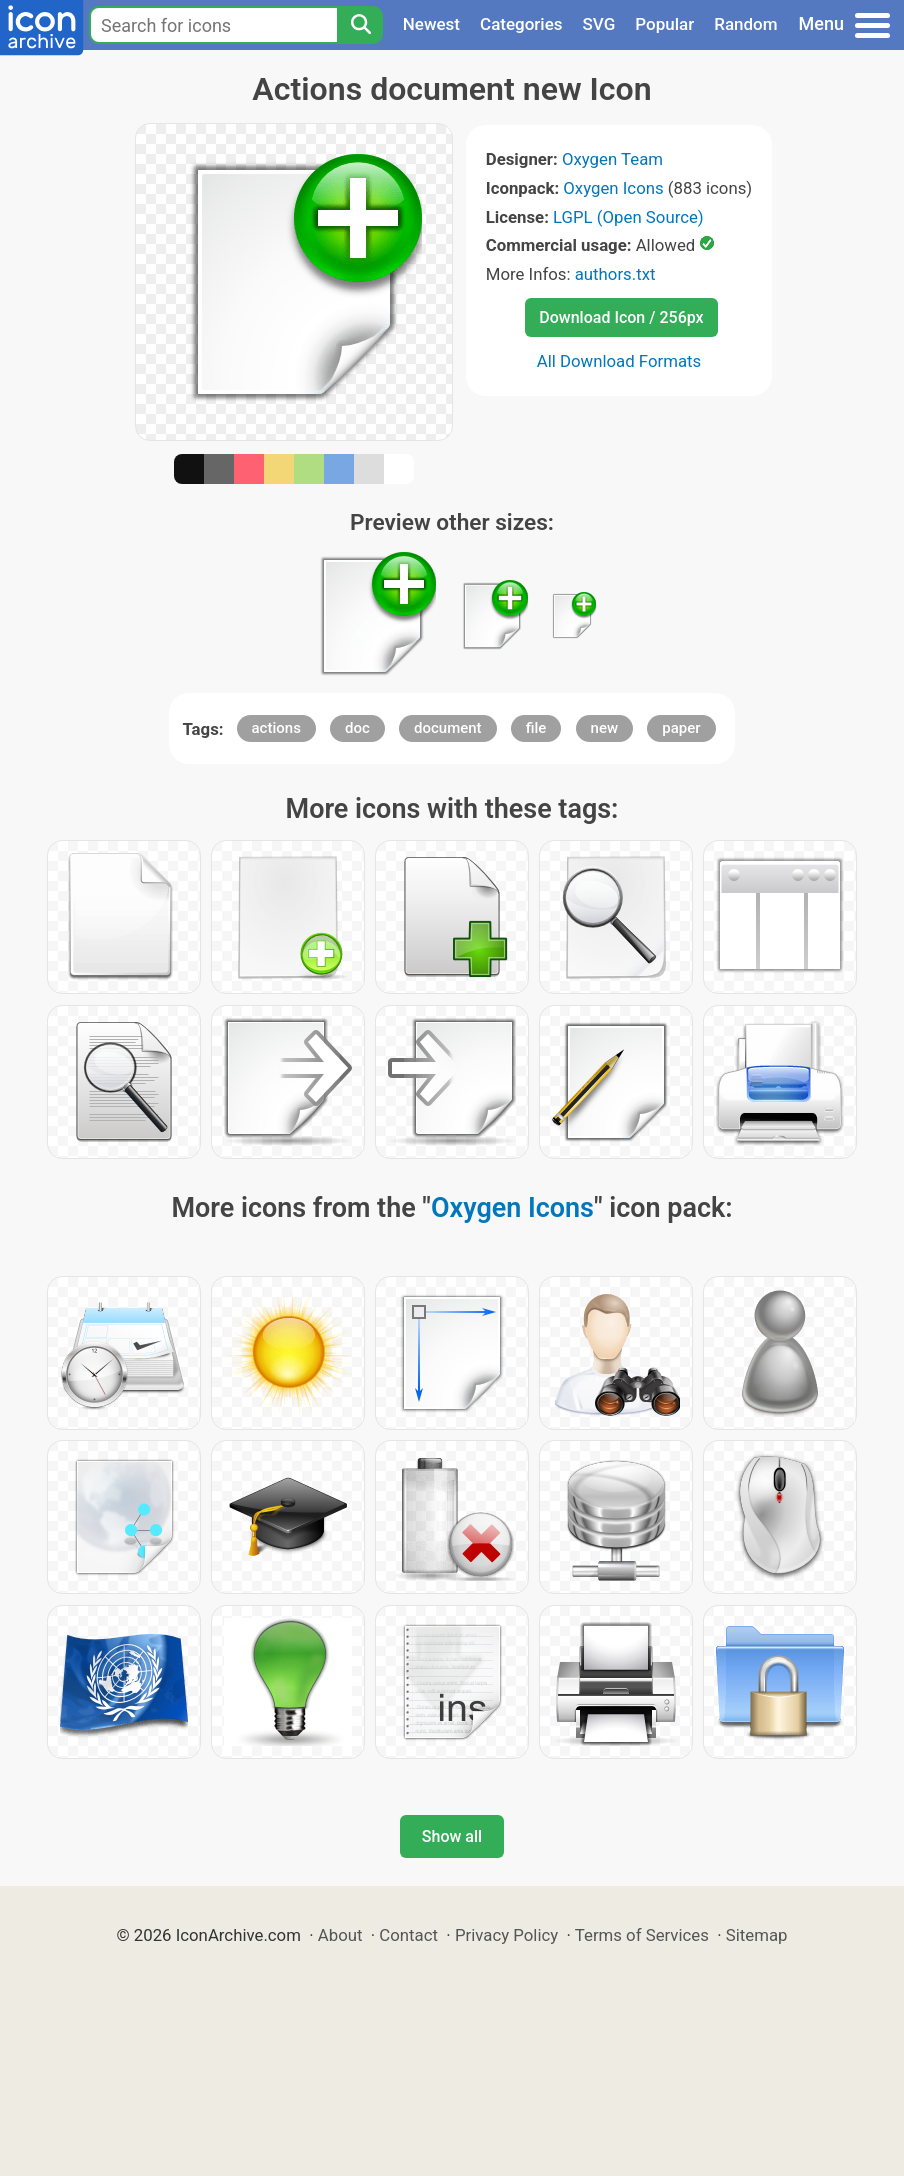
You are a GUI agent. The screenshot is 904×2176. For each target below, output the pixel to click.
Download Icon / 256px (621, 317)
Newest (431, 24)
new (605, 728)
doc (357, 728)
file (536, 728)
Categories (521, 24)
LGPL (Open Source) (628, 217)
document (448, 728)
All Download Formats (619, 361)
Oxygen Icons (613, 188)
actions (276, 728)
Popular (664, 24)
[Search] (360, 25)
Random (745, 24)
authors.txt (615, 274)
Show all (452, 1836)
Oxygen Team (612, 159)
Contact (408, 1935)
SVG (599, 24)
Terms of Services (642, 1935)
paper (681, 728)
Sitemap (757, 1935)
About (340, 1935)
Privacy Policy (506, 1935)
